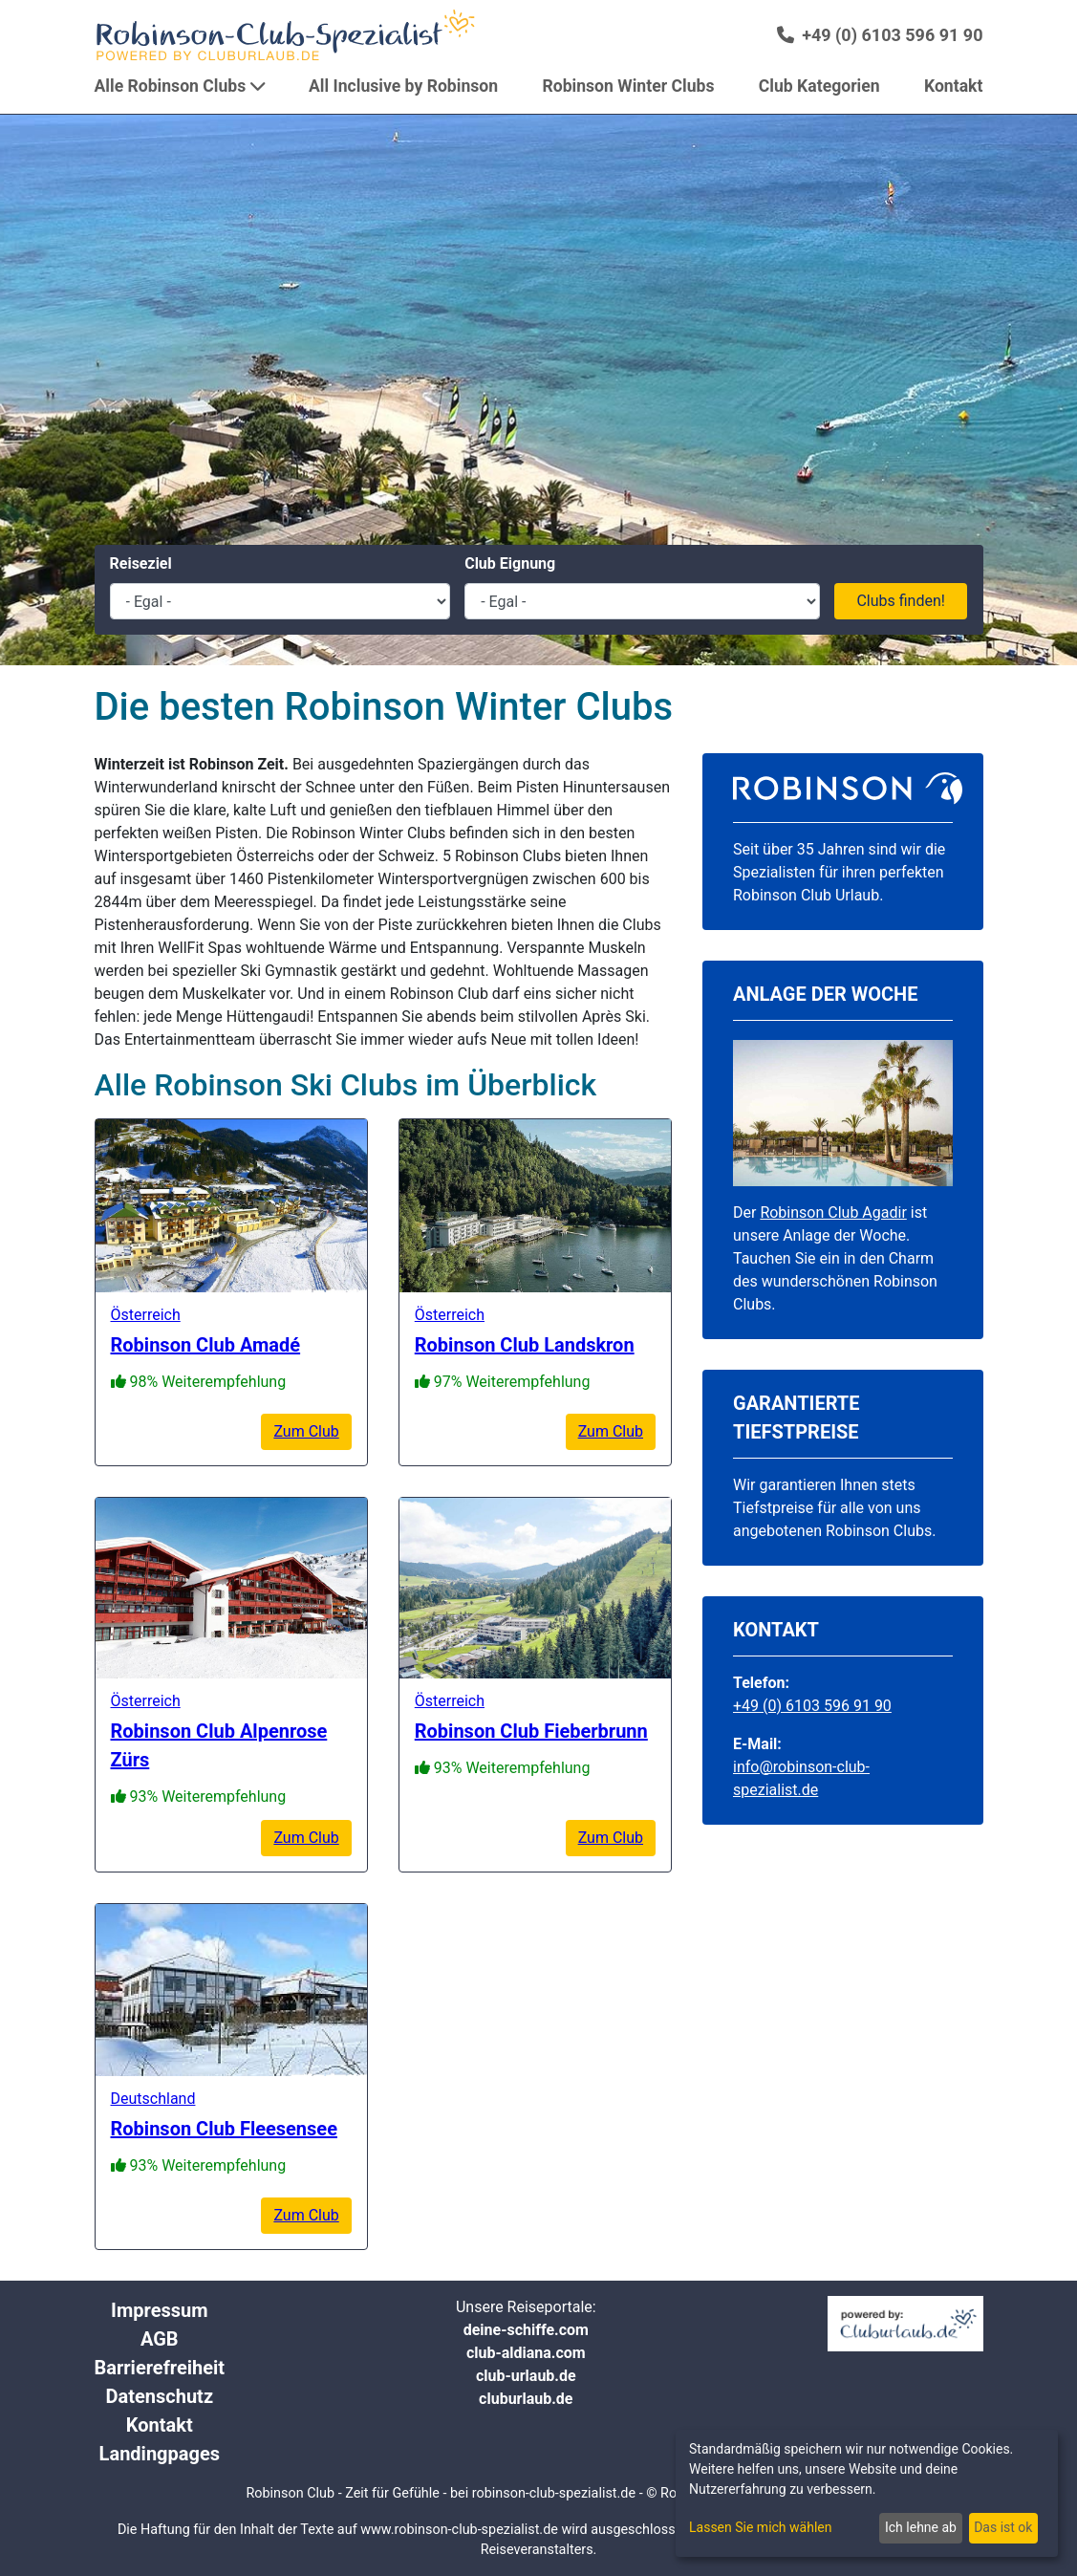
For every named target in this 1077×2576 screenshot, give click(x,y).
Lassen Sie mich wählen (760, 2527)
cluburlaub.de (525, 2399)
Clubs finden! (900, 601)
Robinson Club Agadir (833, 1212)
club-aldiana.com (526, 2353)
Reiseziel (141, 563)
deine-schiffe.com (526, 2330)
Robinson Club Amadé (206, 1344)
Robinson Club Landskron (525, 1344)
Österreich (146, 1315)
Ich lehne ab (921, 2527)
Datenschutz (160, 2396)
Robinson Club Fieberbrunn (531, 1731)
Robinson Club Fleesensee (224, 2128)
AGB (159, 2338)
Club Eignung (509, 563)
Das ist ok (1003, 2527)
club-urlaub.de (526, 2376)
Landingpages (159, 2453)
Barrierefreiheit (160, 2367)
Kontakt (159, 2425)
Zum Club (305, 1431)
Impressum (159, 2310)
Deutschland (153, 2098)
